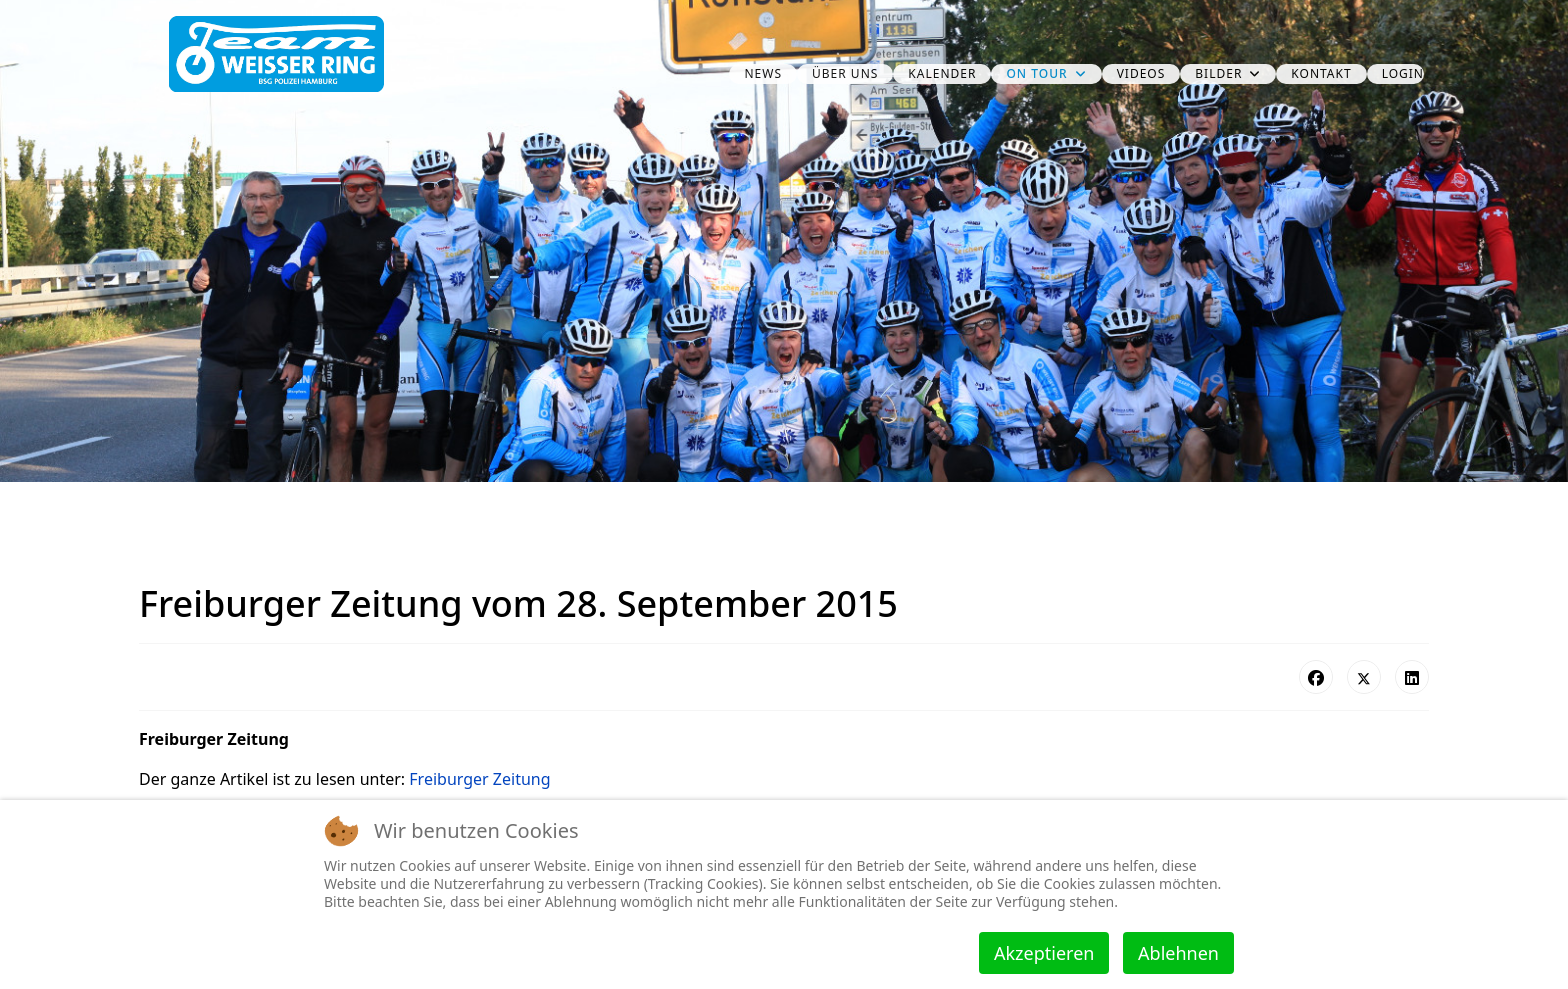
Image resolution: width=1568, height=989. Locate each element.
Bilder (1218, 73)
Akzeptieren (1044, 953)
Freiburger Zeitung (479, 779)
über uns (845, 73)
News (763, 73)
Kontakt (1321, 73)
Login (1403, 73)
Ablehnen (1178, 953)
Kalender (942, 73)
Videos (1141, 73)
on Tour (1036, 73)
